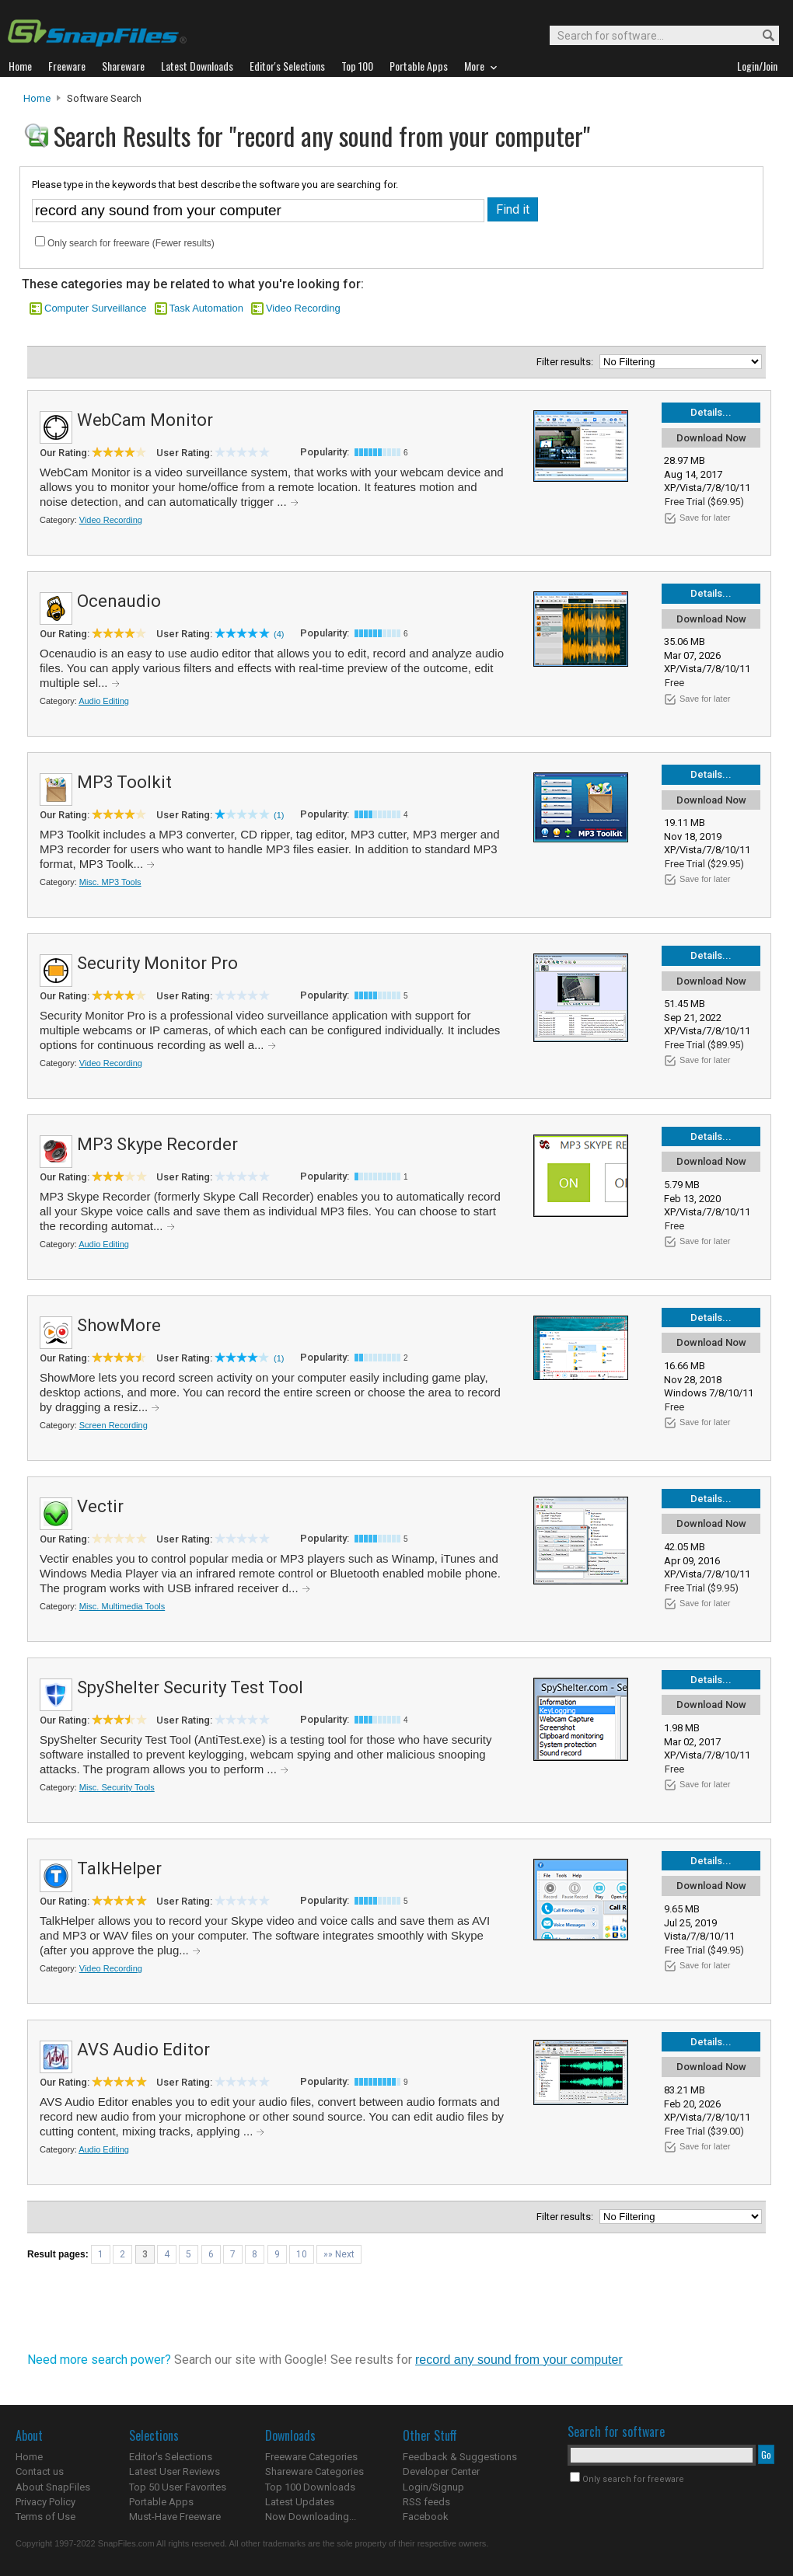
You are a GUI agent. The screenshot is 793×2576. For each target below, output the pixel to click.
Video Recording (303, 308)
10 (301, 2254)
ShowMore (119, 1325)
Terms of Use (45, 2516)
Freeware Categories (311, 2457)
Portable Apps (161, 2502)
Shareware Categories (314, 2471)
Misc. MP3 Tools (110, 882)
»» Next (339, 2254)
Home (37, 98)
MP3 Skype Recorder (157, 1144)
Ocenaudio (119, 601)
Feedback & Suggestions (460, 2457)
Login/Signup (433, 2487)
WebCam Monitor (145, 420)
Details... (711, 412)
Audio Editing (104, 701)
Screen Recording (113, 1425)
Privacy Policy (45, 2502)
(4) (279, 634)
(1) (279, 815)
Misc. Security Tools (117, 1787)
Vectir (100, 1506)
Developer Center (441, 2471)
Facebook (426, 2516)
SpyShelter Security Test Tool (190, 1687)
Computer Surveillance (95, 308)
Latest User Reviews (174, 2471)
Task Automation (206, 308)
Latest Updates (299, 2502)
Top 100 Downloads (310, 2487)
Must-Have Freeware (175, 2516)
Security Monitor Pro (157, 963)
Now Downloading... (310, 2516)
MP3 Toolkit (124, 782)
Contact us (40, 2471)
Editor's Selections (170, 2457)
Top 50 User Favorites (177, 2487)
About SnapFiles (53, 2487)
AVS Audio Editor (143, 2049)
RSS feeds (426, 2502)
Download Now (711, 438)
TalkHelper (119, 1868)
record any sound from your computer (519, 2359)
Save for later (704, 517)
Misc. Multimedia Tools (122, 1606)
